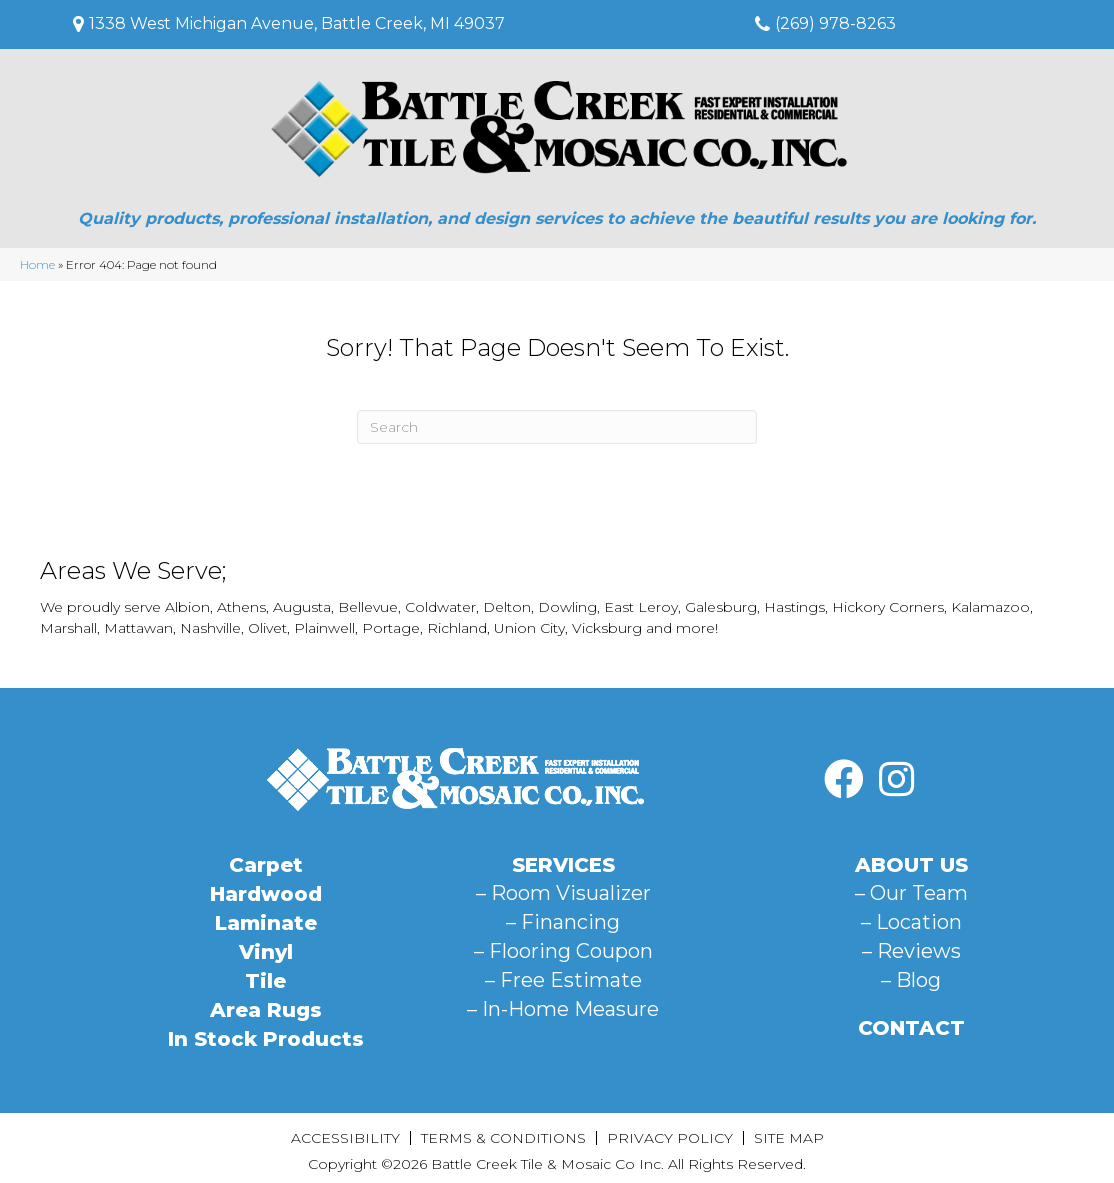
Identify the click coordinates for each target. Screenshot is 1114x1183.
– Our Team (911, 893)
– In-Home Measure (563, 1009)
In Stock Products (266, 1039)
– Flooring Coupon (563, 951)
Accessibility (345, 1138)
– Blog (911, 980)
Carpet (266, 865)
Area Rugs (266, 1010)
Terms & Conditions (503, 1138)
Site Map (789, 1138)
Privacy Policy (670, 1138)
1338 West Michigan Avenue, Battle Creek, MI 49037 (297, 23)
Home (37, 264)
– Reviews (911, 951)
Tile (265, 981)
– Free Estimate (563, 980)
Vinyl (266, 952)
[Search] (557, 427)
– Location (911, 922)
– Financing (563, 922)
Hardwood (266, 894)
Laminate (266, 923)
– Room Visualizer (563, 893)
